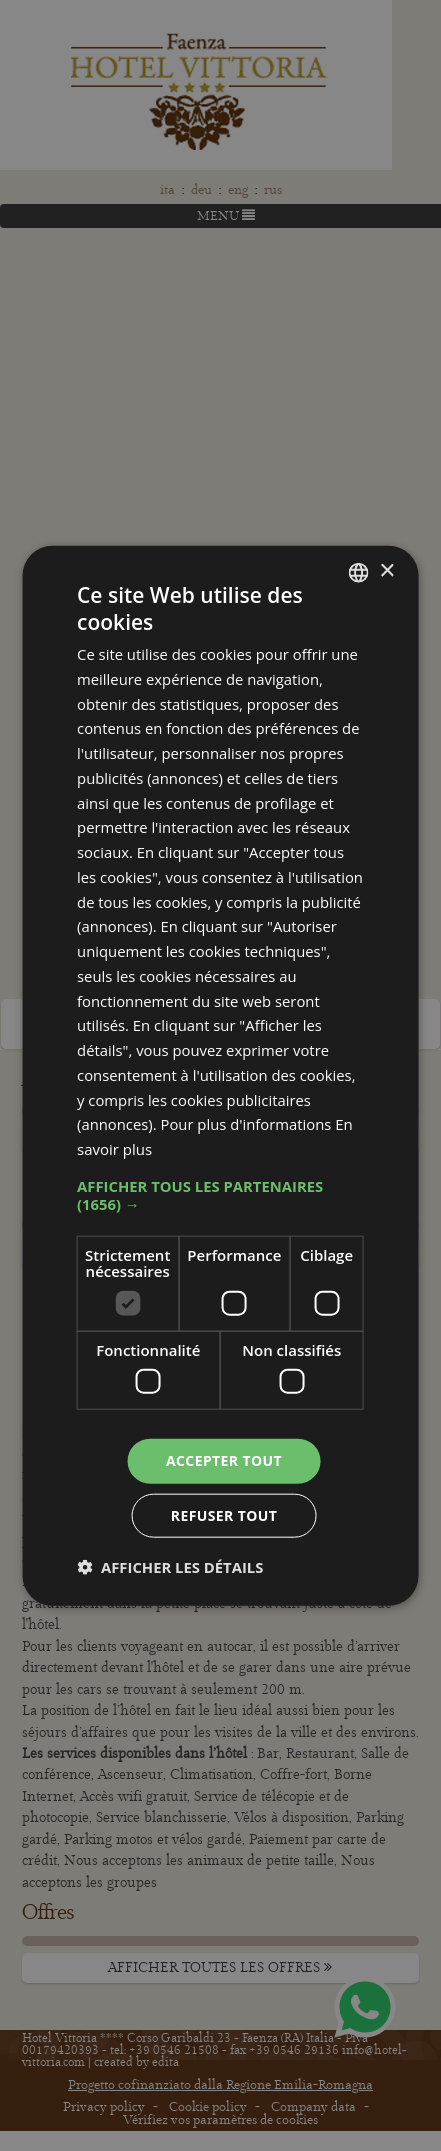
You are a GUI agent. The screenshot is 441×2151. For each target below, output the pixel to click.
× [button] (386, 571)
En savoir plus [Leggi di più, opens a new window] (265, 1149)
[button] (220, 1195)
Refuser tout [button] (224, 1515)
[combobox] (359, 572)
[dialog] (220, 1075)
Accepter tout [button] (224, 1460)
